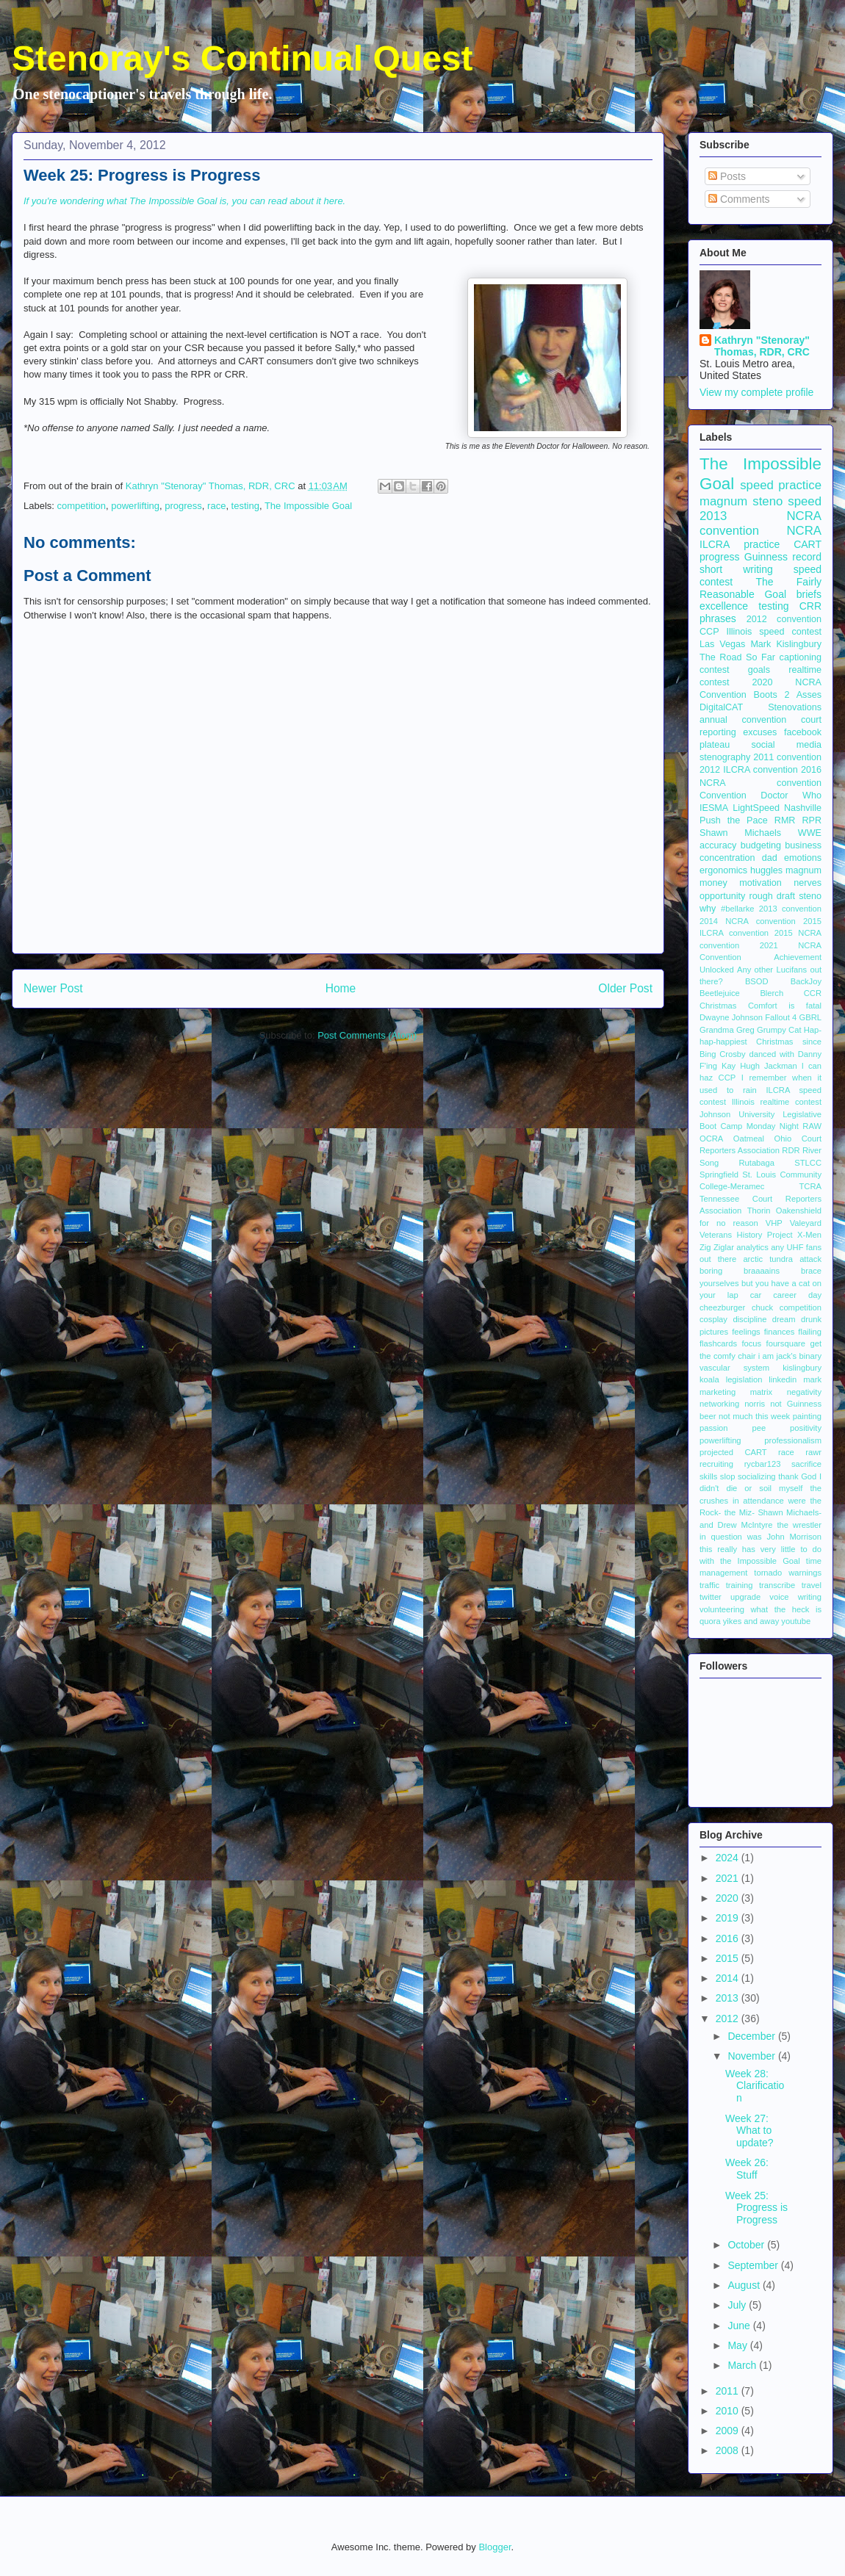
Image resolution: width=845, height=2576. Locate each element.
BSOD (757, 981)
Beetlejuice (720, 993)
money (713, 883)
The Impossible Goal (308, 505)
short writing (736, 569)
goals (759, 670)
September (753, 2265)
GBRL (810, 1017)
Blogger (494, 2546)
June (739, 2325)
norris (754, 1403)
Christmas (718, 1005)
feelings (746, 1331)
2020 (728, 1898)
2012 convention (784, 619)
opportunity (722, 896)
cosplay (713, 1319)
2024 (728, 1858)
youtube (795, 1621)
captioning (800, 657)
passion (714, 1428)
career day (797, 1295)
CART (807, 544)
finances (779, 1331)
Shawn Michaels (740, 833)
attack (810, 1259)
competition (81, 505)
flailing (809, 1331)
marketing (718, 1392)
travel (811, 1585)
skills (708, 1476)
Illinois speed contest (773, 632)
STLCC (807, 1162)
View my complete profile (756, 392)
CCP (709, 632)
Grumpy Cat (779, 1029)
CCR (812, 993)
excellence (724, 606)
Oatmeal (748, 1138)
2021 (728, 1878)
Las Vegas (722, 644)
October (747, 2245)
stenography (725, 757)
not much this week (754, 1416)
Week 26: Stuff (747, 2169)
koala (709, 1379)
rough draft (772, 896)
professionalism (792, 1440)
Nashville (802, 808)
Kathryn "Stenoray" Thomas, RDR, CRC (762, 346)
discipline (749, 1319)
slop (728, 1476)
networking (719, 1403)
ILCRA (715, 544)
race (216, 505)
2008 (728, 2450)
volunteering (722, 1609)
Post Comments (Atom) (367, 1035)
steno (810, 896)
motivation (760, 883)
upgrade (745, 1596)
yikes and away (751, 1621)
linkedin (783, 1379)
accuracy (718, 845)
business (803, 845)
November (752, 2056)
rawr (813, 1452)
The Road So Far (737, 657)
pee (759, 1428)
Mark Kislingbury (785, 644)
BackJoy (806, 981)
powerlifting (135, 505)
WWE (809, 833)
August (744, 2285)
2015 (728, 1958)
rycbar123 (762, 1464)
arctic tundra (768, 1259)
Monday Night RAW (784, 1126)
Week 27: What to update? (749, 2131)
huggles (766, 870)
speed (804, 501)
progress (183, 505)
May (738, 2345)
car (756, 1295)
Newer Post (53, 988)
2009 (728, 2430)
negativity (804, 1392)
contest (715, 670)
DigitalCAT (721, 707)
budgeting (761, 845)
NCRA (803, 531)
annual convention (743, 720)
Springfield (719, 1174)
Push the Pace (734, 820)
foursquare (786, 1343)
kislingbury (802, 1367)
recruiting (716, 1464)
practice (762, 544)
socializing (757, 1476)
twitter (711, 1596)
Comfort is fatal (784, 1005)
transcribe (777, 1585)
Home (341, 988)
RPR (811, 820)
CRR (810, 606)
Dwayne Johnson (731, 1017)
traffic (709, 1585)
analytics (752, 1247)
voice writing (795, 1596)
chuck (762, 1307)
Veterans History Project (746, 1234)
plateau (715, 745)
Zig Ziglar (717, 1247)
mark (812, 1379)
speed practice (780, 485)
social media (786, 745)
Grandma (717, 1029)
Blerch (771, 993)
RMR (785, 820)
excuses (760, 732)
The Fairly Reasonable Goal (760, 588)
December (752, 2036)
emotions (802, 858)
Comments (739, 199)
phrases (718, 618)
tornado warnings (787, 1572)
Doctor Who (790, 795)
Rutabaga (756, 1162)
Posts (727, 176)
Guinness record (782, 557)
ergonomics (723, 870)
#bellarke (737, 908)
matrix (761, 1392)
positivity (805, 1428)
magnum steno (741, 501)
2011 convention (787, 757)
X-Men (809, 1234)
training (739, 1585)
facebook (802, 732)
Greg (745, 1029)
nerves (807, 883)
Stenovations (794, 707)
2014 (728, 1978)
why (708, 908)
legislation (744, 1379)
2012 (728, 2018)
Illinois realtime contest (776, 1101)
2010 (728, 2411)
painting (807, 1416)
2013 (728, 1998)
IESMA (714, 808)
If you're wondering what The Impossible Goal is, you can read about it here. (186, 200)
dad (769, 858)
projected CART (733, 1452)
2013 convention (790, 908)
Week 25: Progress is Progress (756, 2208)
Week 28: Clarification (754, 2086)
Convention (723, 795)
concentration (727, 858)
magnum (803, 870)
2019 (728, 1918)
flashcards (718, 1343)
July (738, 2305)
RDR (790, 1150)
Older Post (625, 988)
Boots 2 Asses (787, 695)
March (743, 2365)
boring (711, 1270)
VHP (774, 1223)
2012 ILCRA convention (749, 770)
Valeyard (805, 1223)
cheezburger (722, 1307)
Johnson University (737, 1114)
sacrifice (806, 1464)
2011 (728, 2391)
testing (245, 505)
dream (784, 1319)
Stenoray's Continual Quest (242, 58)
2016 (728, 1938)
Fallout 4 (781, 1017)
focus (751, 1343)
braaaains (762, 1270)
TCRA (810, 1186)
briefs (809, 594)
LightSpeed (756, 808)
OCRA (711, 1138)
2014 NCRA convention (748, 921)
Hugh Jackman (768, 1065)
